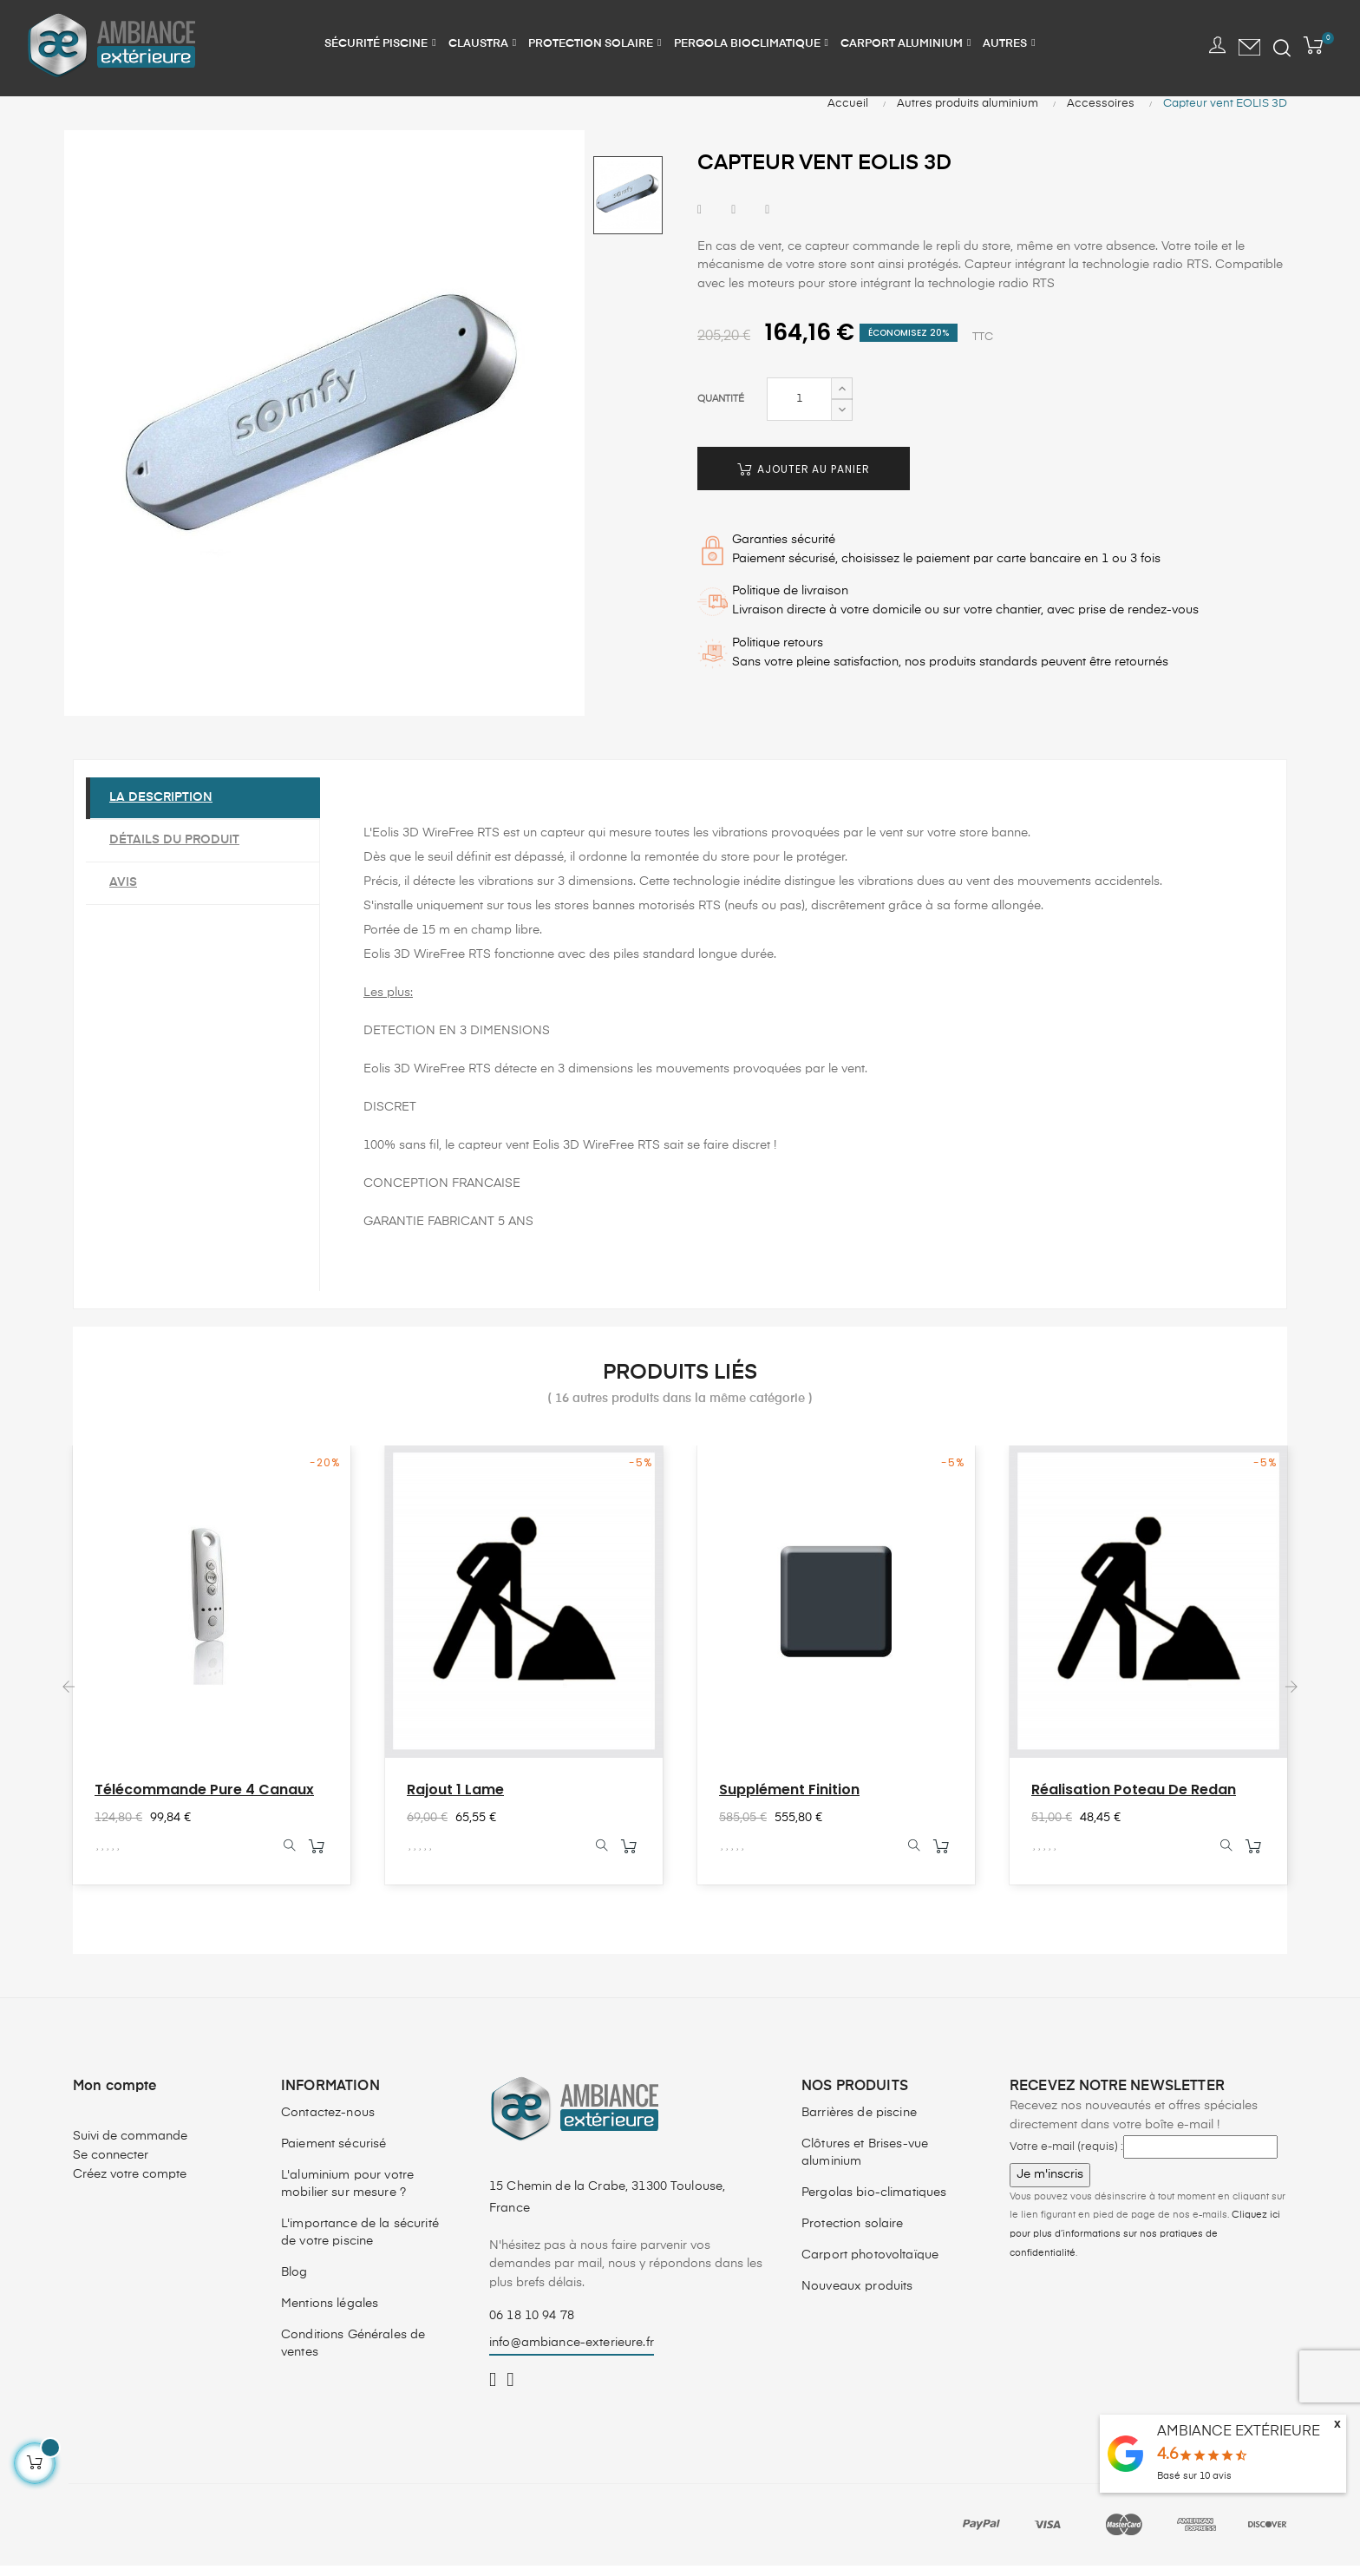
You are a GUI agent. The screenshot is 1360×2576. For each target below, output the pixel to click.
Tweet (733, 220)
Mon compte (115, 2097)
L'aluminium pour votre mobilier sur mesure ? (347, 2194)
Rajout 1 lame (455, 1799)
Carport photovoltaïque (869, 2265)
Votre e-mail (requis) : (1066, 2157)
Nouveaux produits (856, 2297)
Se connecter (110, 2166)
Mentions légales (329, 2314)
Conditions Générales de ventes (353, 2354)
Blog (294, 2283)
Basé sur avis (1194, 2476)
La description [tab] (163, 807)
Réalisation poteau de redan (1133, 1799)
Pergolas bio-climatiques (873, 2203)
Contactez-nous (328, 2123)
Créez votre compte (129, 2185)
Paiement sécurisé (333, 2154)
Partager (699, 220)
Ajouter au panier (804, 478)
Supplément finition (789, 1799)
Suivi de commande (130, 2146)
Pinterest (767, 220)
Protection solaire (852, 2234)
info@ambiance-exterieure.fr (571, 2353)
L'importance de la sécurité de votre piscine (360, 2243)
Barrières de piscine (859, 2123)
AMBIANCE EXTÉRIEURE (1238, 2432)
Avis (126, 892)
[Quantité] (799, 408)
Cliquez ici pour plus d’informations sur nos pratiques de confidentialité (1145, 2244)
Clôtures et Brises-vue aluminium (864, 2163)
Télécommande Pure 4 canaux (204, 1799)
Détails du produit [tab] (177, 849)
